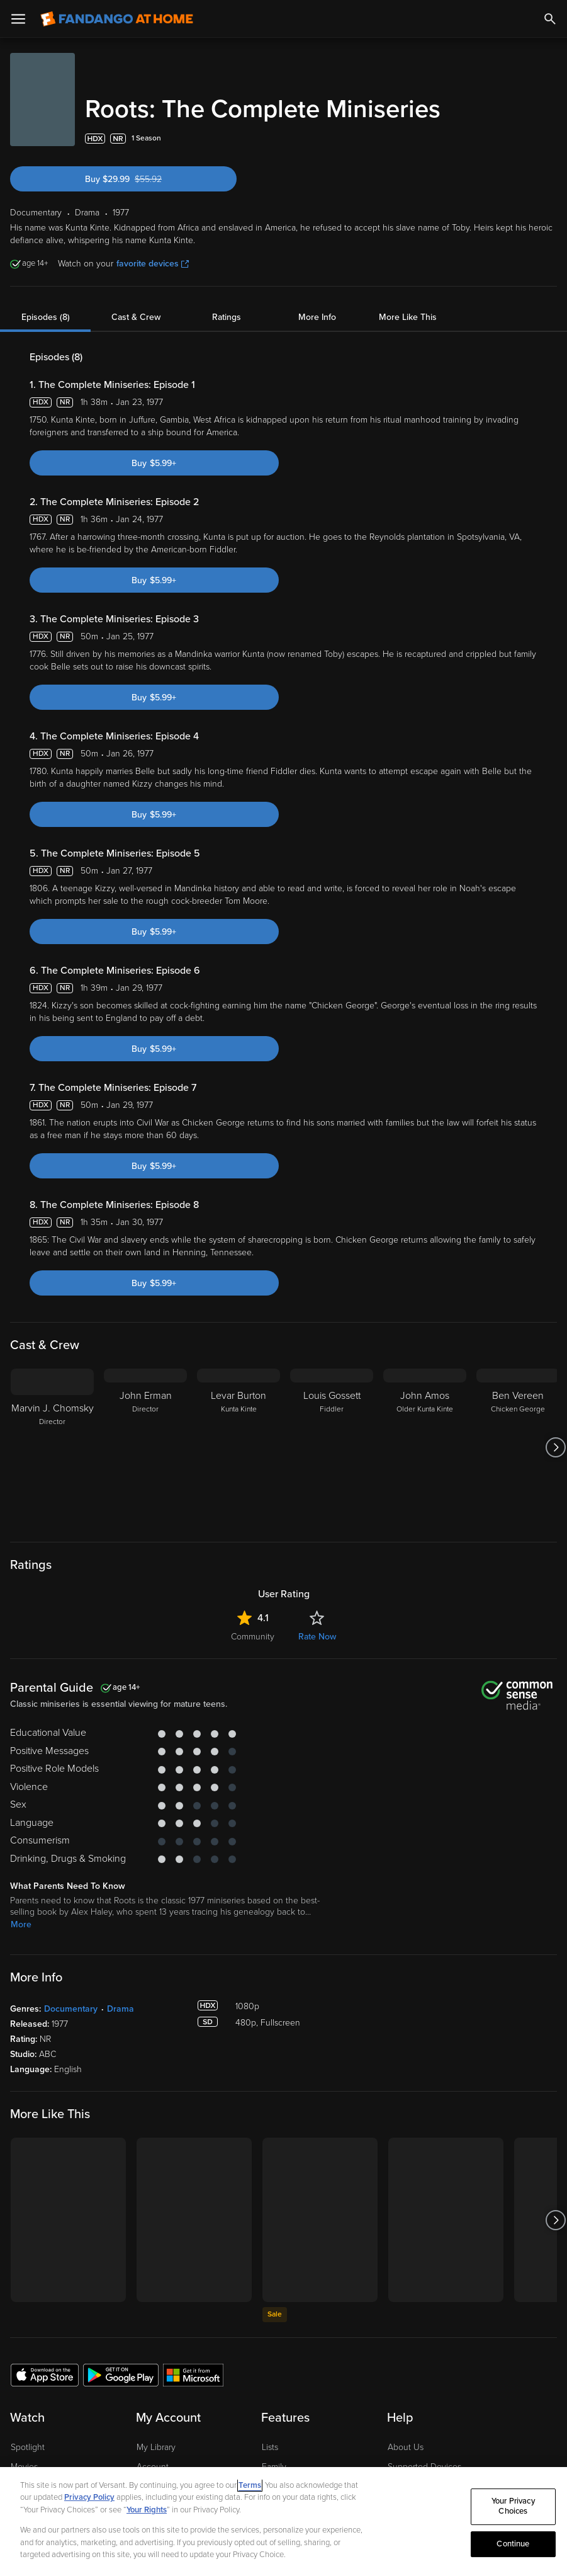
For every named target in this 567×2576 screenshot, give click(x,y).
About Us (406, 2447)
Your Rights (146, 2510)
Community (252, 1636)
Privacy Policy (89, 2497)
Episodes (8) (45, 317)
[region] (283, 2521)
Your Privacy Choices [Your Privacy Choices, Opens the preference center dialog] (513, 2507)
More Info (317, 317)
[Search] (550, 18)
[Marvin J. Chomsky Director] (52, 1447)
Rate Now (317, 1636)
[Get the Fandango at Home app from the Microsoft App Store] (193, 2374)
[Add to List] (550, 138)
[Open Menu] (18, 19)
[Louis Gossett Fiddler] (331, 1447)
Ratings (226, 317)
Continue (513, 2544)
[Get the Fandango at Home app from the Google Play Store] (120, 2374)
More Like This (408, 317)
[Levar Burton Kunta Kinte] (238, 1447)
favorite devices (152, 263)
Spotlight (28, 2447)
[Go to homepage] (117, 18)
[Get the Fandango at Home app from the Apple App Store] (44, 2374)
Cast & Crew (135, 317)
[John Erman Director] (145, 1447)
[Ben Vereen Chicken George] (518, 1447)
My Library (156, 2447)
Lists (270, 2447)
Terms (250, 2485)
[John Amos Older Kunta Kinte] (425, 1447)
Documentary (71, 2008)
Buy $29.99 (145, 179)
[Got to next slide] (555, 1447)
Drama (120, 2008)
